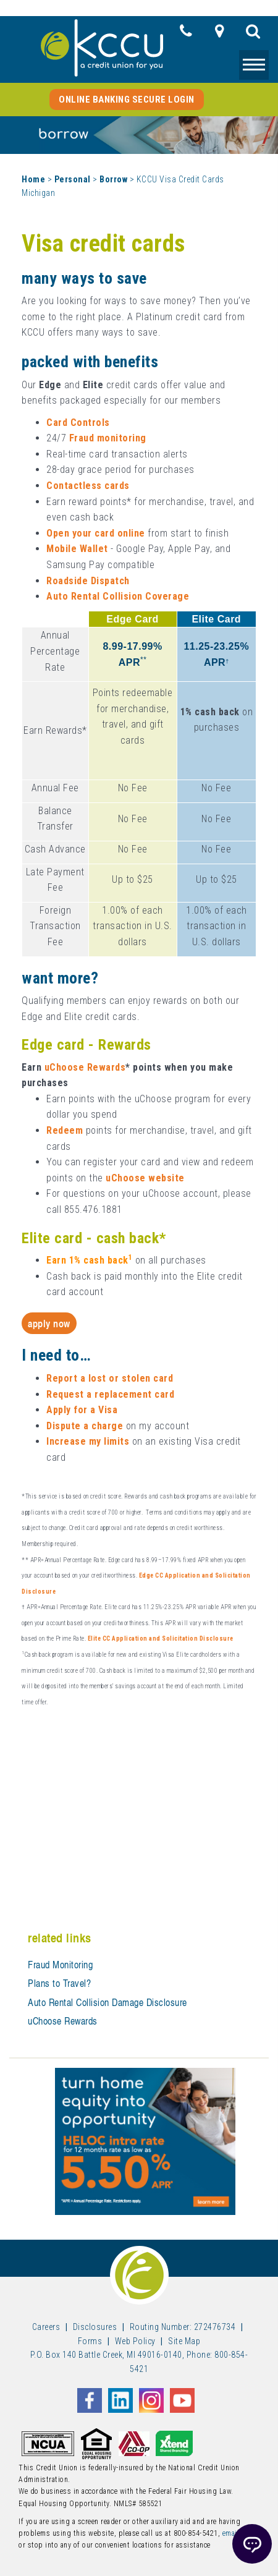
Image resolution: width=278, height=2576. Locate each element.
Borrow (113, 179)
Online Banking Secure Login (127, 99)
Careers (46, 2327)
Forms (90, 2341)
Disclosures (95, 2327)
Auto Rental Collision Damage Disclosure (107, 2002)
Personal (72, 179)
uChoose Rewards (63, 2021)
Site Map (184, 2341)
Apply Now (49, 1323)
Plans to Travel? (59, 1983)
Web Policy (135, 2341)
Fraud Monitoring (60, 1964)
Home (33, 179)
